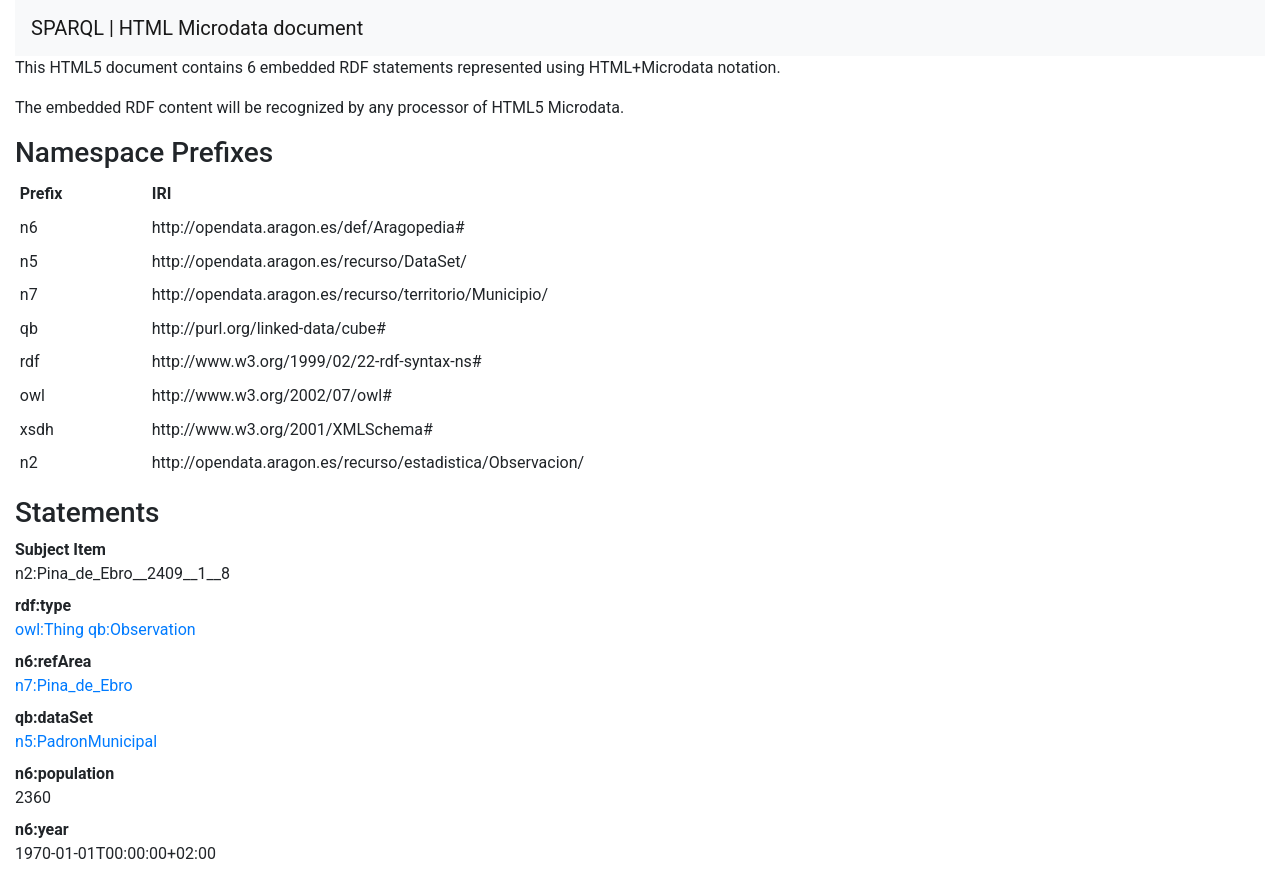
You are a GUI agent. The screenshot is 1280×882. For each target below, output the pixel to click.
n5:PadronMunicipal (86, 741)
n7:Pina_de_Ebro (74, 685)
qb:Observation (142, 629)
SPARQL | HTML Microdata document (197, 28)
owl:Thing (49, 629)
